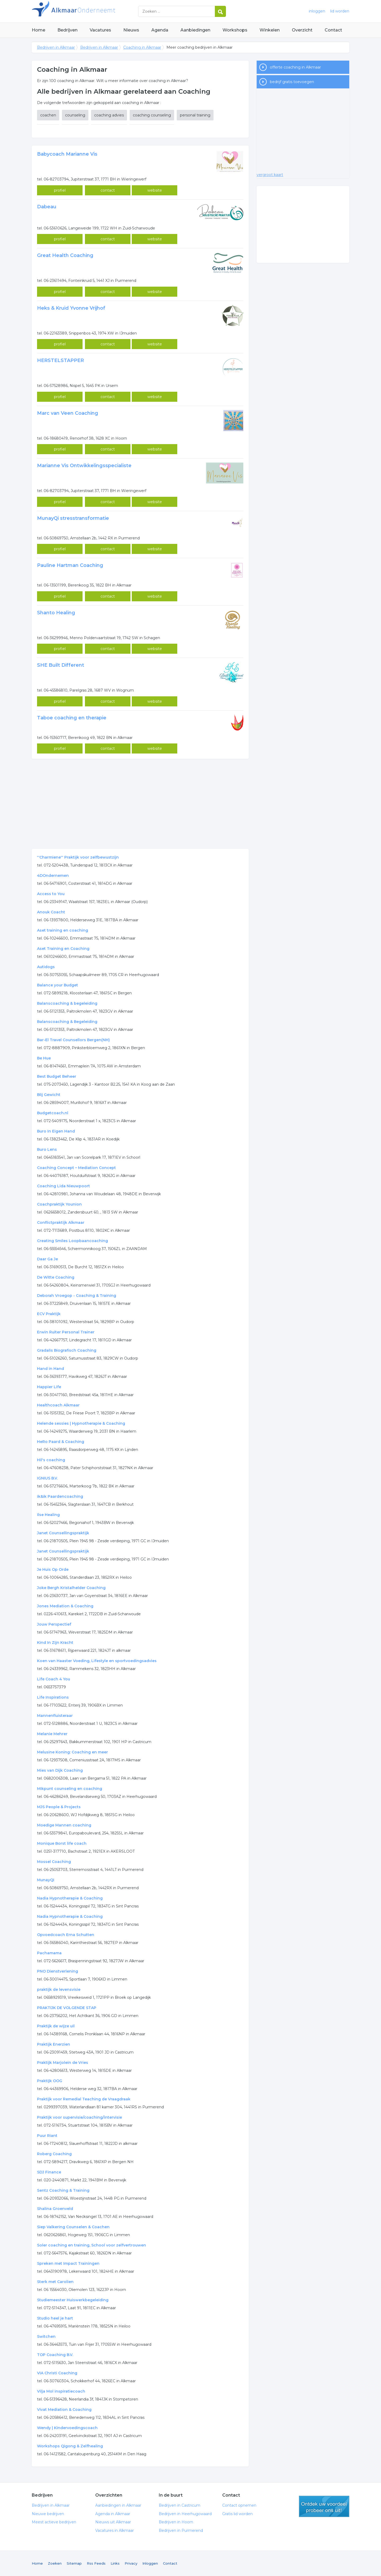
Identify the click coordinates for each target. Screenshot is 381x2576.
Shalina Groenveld (55, 2208)
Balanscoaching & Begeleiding (67, 1021)
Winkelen (270, 30)
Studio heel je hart (55, 2318)
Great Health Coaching (65, 255)
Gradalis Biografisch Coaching (66, 1350)
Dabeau (46, 207)
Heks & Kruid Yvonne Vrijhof (71, 308)
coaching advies (109, 115)
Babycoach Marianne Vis (67, 154)
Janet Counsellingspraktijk (63, 1533)
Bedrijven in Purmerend (181, 2530)
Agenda (159, 30)
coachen (48, 115)
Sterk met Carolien (55, 2281)
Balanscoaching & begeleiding (67, 1003)
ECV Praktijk (49, 1313)
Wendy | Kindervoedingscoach (67, 2427)
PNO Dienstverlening (57, 1971)
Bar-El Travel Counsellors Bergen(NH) (73, 1039)
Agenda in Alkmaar (112, 2513)
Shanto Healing (56, 613)
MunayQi (45, 1880)
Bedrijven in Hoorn (176, 2522)
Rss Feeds (96, 2563)
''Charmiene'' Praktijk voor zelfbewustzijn (78, 857)
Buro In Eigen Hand (56, 1131)
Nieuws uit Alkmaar (113, 2522)
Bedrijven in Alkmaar (98, 11)
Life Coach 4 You (53, 1679)
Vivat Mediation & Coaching (64, 2409)
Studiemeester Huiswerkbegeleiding (72, 2300)
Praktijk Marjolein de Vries (62, 2062)
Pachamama (49, 1953)
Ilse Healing (48, 1514)
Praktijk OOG (49, 2080)
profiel (60, 190)
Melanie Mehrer (52, 1733)
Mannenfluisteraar (55, 1715)
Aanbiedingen (195, 30)
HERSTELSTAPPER (60, 360)
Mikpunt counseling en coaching (69, 1788)
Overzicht (302, 30)
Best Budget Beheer (56, 1076)
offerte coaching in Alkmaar (295, 67)
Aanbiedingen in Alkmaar (118, 2505)
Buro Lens (47, 1149)
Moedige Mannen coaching (64, 1825)
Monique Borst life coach (62, 1843)
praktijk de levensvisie (58, 1989)
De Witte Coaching (55, 1277)
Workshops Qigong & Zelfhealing (70, 2446)
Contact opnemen (239, 2505)
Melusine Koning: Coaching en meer (72, 1752)
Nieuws (131, 30)
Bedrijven (67, 30)
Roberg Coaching (54, 2153)
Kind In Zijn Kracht (55, 1642)
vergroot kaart (270, 174)
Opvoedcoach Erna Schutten (65, 1934)
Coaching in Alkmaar (142, 47)
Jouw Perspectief (54, 1624)
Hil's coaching (51, 1460)
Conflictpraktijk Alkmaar (60, 1222)
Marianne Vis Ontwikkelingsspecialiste (84, 465)
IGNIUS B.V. (47, 1478)
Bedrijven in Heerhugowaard (185, 2513)
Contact (333, 30)
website (154, 190)
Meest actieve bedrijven (54, 2522)
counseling (75, 115)
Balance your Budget (57, 985)
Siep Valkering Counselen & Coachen (73, 2227)
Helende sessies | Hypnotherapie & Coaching (81, 1423)
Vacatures (100, 30)
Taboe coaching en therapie (71, 718)
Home (38, 30)
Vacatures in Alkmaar (114, 2530)
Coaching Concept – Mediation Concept (76, 1167)
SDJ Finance (49, 2172)
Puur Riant (47, 2135)
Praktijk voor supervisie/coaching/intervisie (79, 2117)
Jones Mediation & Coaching (65, 1606)
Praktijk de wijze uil (56, 2026)
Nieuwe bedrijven (48, 2513)
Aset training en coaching (62, 930)
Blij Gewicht (48, 1094)
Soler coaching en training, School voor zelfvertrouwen (91, 2245)
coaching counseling (152, 115)
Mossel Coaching (54, 1861)
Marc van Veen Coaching (67, 413)
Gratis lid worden (237, 2513)
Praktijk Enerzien (53, 2044)
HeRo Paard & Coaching (60, 1441)
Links (115, 2563)
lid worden (339, 11)
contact (108, 190)
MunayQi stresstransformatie (73, 518)
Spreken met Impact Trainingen (68, 2263)
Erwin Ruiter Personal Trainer (65, 1332)
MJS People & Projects (59, 1806)
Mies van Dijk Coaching (60, 1770)
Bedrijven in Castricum (179, 2505)
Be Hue (44, 1058)
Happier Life (49, 1386)
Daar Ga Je (47, 1259)
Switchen (46, 2336)
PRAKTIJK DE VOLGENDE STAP (66, 2007)
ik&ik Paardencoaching (60, 1496)
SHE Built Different (60, 665)
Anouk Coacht (51, 912)
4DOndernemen (53, 875)
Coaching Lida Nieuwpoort (63, 1186)
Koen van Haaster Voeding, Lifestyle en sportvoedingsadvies (97, 1660)
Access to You (51, 893)
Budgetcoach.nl (52, 1113)
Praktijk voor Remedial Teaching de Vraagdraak (83, 2099)
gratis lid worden (324, 2506)
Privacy (131, 2563)
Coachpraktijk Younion (59, 1204)
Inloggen (150, 2563)
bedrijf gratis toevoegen (292, 81)
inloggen (317, 11)
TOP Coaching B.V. (55, 2354)
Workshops (235, 30)
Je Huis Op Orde (53, 1569)
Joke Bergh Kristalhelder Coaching (71, 1587)
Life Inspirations (53, 1697)
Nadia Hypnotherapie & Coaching (70, 1898)
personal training (195, 115)
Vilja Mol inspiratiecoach (61, 2391)
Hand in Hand (50, 1368)
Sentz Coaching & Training (63, 2190)
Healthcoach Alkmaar (58, 1405)
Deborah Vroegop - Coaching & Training (76, 1295)
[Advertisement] (140, 804)
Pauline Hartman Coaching (70, 565)
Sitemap (74, 2563)
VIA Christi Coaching (57, 2373)
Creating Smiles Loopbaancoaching (72, 1240)
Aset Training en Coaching (63, 948)
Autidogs (46, 966)
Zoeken (55, 2563)
